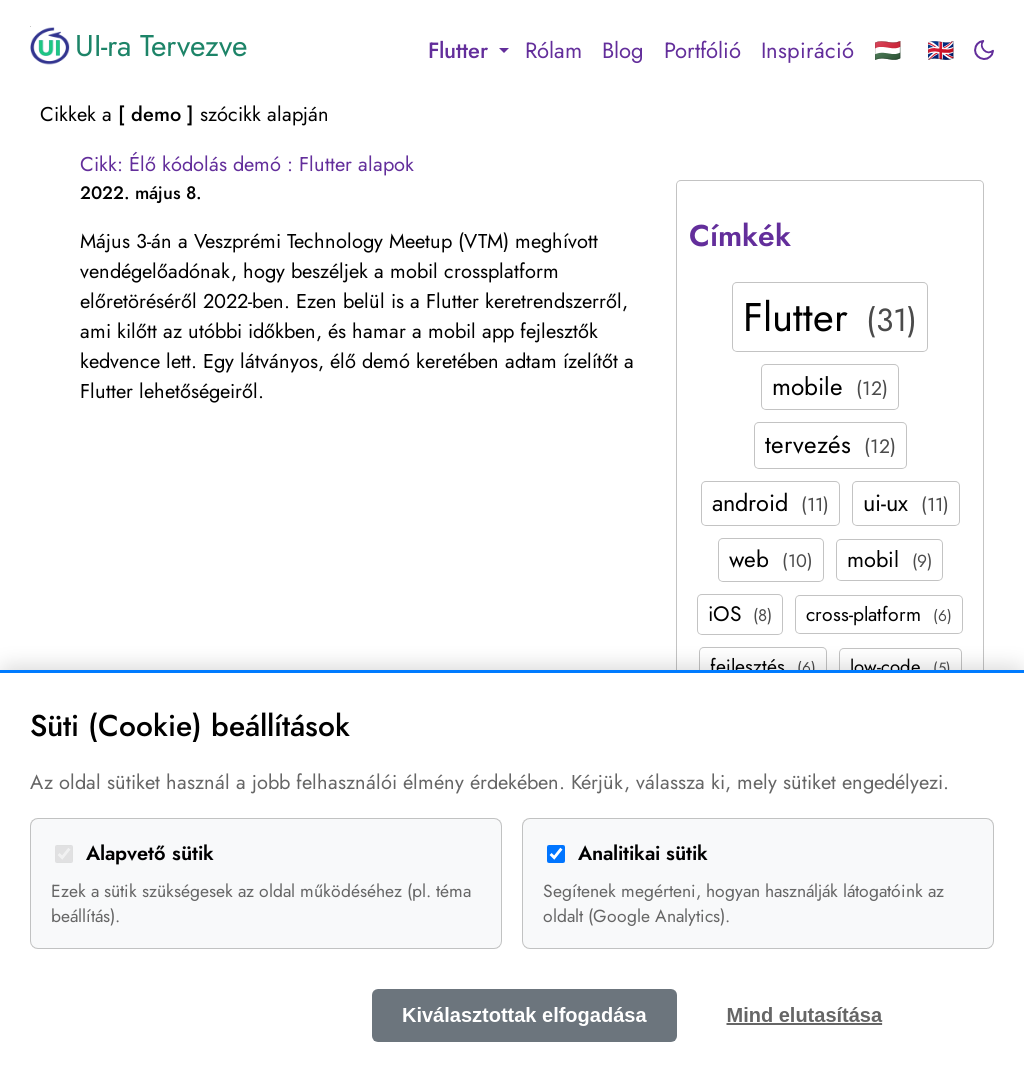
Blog (623, 50)
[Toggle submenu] (504, 50)
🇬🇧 (940, 50)
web (771, 559)
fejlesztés (763, 666)
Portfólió (702, 50)
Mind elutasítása (805, 1015)
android (770, 503)
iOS (740, 614)
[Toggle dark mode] (984, 50)
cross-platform (879, 614)
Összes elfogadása (232, 1015)
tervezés (830, 444)
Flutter (830, 317)
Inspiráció (807, 50)
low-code (900, 666)
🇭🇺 (887, 50)
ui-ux (906, 503)
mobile (830, 386)
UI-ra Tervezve (138, 46)
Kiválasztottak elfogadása (524, 1015)
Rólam (553, 50)
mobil (889, 559)
